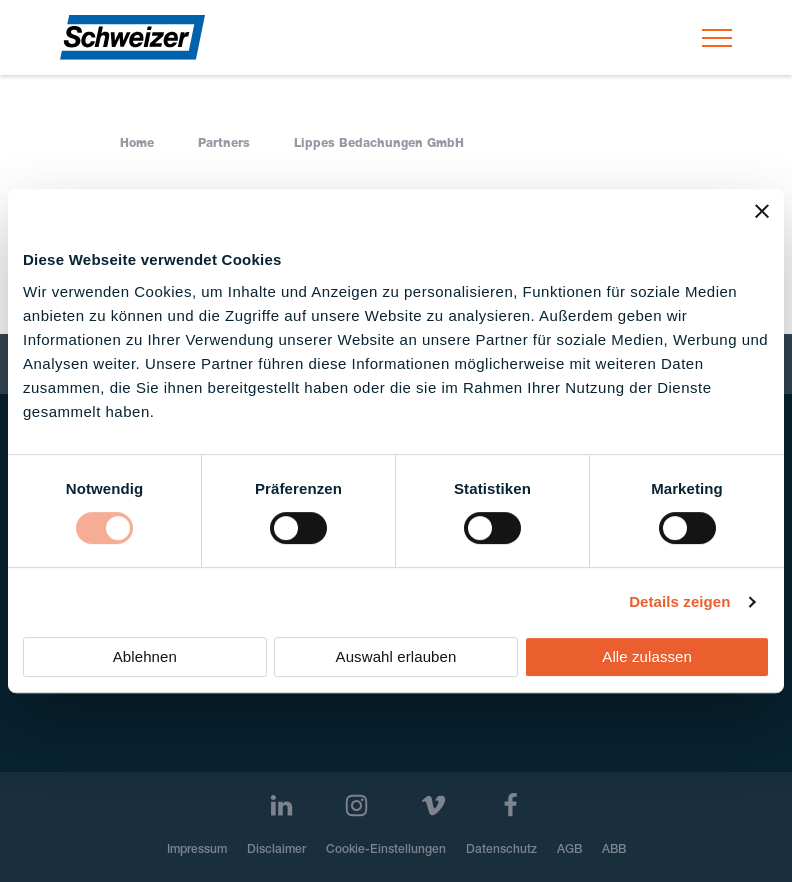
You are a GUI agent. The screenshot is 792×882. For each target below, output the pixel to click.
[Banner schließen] (762, 211)
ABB (614, 850)
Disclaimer (276, 850)
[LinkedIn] (281, 805)
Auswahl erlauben (396, 656)
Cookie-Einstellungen (386, 850)
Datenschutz (501, 850)
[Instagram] (356, 805)
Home (137, 144)
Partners (224, 144)
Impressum (197, 850)
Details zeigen (679, 601)
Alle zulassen (647, 656)
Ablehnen (145, 656)
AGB (569, 850)
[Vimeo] (433, 805)
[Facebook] (510, 805)
